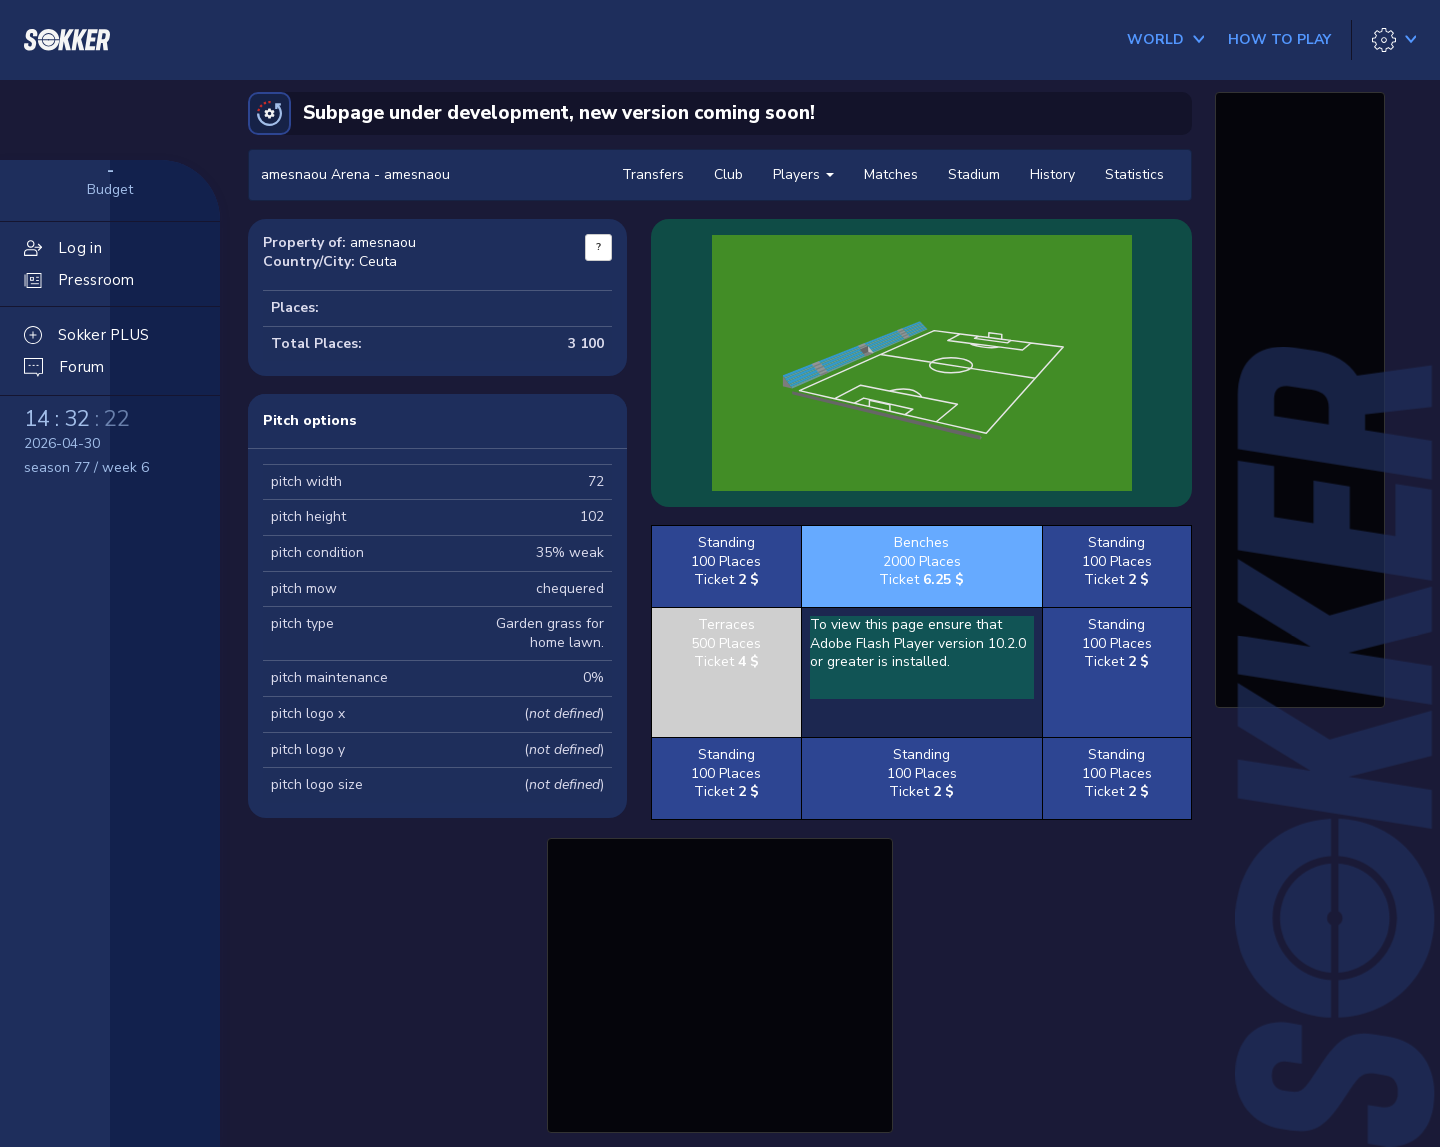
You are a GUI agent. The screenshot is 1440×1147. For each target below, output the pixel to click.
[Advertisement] (720, 983)
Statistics (1134, 174)
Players (803, 174)
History (1052, 174)
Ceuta (378, 261)
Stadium (974, 174)
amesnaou (383, 242)
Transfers (653, 174)
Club (728, 174)
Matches (891, 174)
